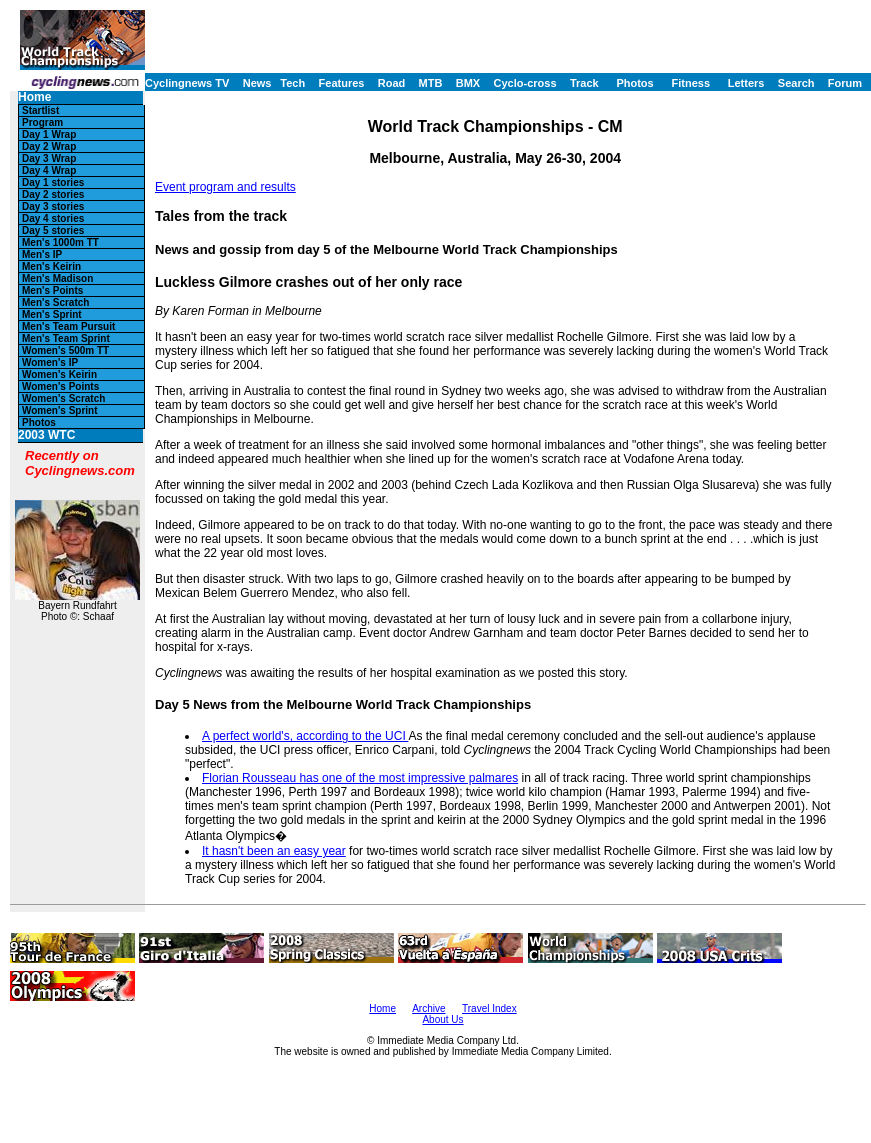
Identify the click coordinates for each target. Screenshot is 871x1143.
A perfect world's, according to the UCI (305, 736)
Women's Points (60, 386)
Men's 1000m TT (60, 242)
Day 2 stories (53, 194)
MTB (431, 83)
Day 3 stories (53, 206)
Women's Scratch (63, 398)
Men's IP (42, 254)
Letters (746, 83)
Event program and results (225, 187)
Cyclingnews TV (187, 83)
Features (342, 83)
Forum (845, 83)
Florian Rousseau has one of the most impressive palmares (360, 778)
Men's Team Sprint (66, 338)
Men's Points (52, 290)
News (257, 83)
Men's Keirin (51, 266)
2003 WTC (46, 435)
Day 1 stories (53, 182)
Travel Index (489, 1008)
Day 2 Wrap (49, 146)
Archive (428, 1008)
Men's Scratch (55, 302)
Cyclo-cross (525, 83)
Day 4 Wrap (49, 170)
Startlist (40, 110)
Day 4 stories (53, 218)
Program (42, 122)
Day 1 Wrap (49, 134)
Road (392, 83)
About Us (442, 1019)
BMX (468, 83)
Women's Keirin (59, 374)
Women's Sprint (60, 410)
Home (34, 97)
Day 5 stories (53, 230)
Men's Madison (57, 278)
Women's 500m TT (65, 350)
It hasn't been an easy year (274, 851)
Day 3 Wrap (49, 158)
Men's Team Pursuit (68, 326)
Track (584, 83)
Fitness (690, 83)
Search (796, 83)
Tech (292, 83)
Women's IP (50, 362)
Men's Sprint (52, 314)
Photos (634, 83)
